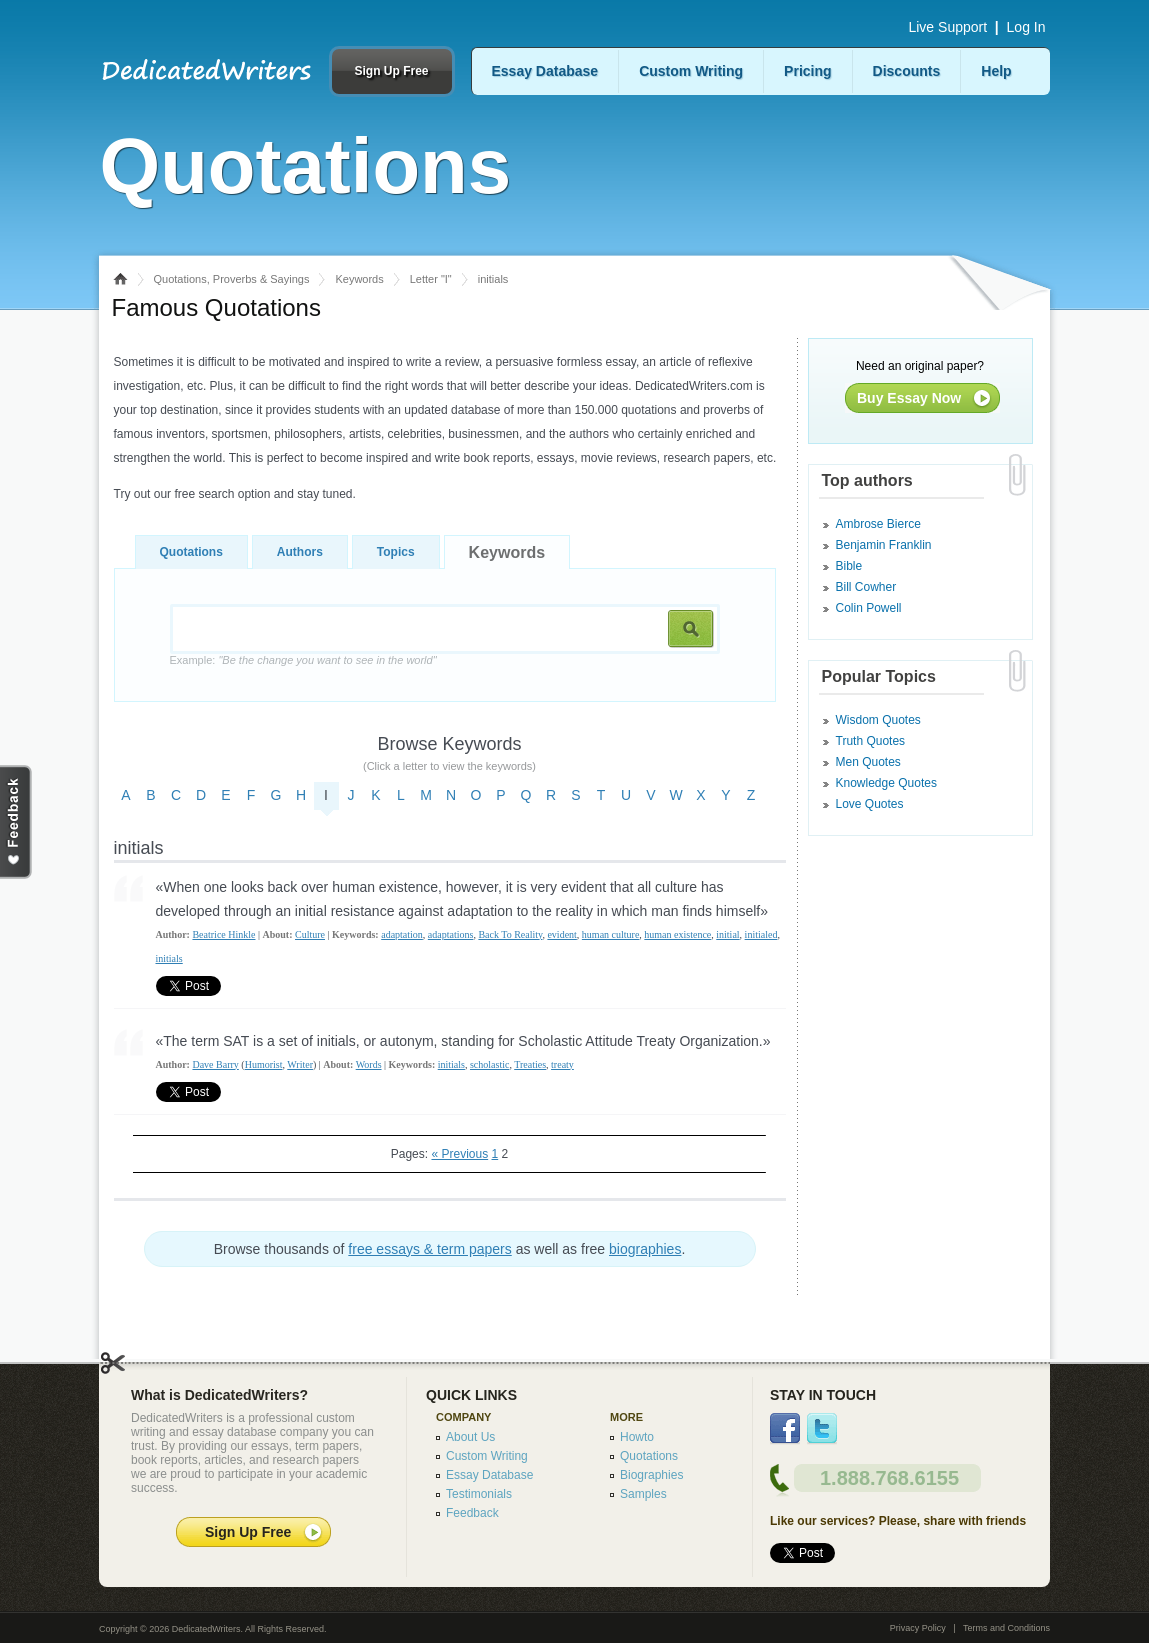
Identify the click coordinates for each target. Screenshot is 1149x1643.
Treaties (530, 1064)
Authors (300, 552)
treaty (562, 1064)
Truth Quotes (871, 741)
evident (561, 934)
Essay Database (545, 71)
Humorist (264, 1064)
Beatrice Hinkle (223, 934)
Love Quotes (870, 804)
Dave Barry (215, 1064)
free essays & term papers (429, 1249)
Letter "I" (431, 279)
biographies (645, 1249)
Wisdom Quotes (878, 720)
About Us (470, 1437)
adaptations (451, 934)
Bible (849, 566)
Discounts (907, 71)
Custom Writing (691, 71)
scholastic (489, 1064)
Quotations (191, 552)
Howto (637, 1437)
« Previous (459, 1154)
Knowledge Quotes (886, 783)
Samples (643, 1494)
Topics (396, 552)
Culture (310, 934)
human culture (610, 934)
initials (169, 958)
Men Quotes (868, 762)
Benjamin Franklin (884, 545)
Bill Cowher (866, 587)
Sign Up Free (391, 71)
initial (727, 934)
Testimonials (479, 1494)
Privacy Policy (918, 1628)
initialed (761, 934)
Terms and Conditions (1006, 1628)
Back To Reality (510, 934)
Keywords (359, 279)
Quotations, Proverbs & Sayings (232, 279)
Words (369, 1064)
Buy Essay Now (909, 398)
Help (996, 71)
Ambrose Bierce (878, 524)
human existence (677, 934)
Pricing (807, 71)
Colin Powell (869, 608)
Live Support (947, 27)
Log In (1026, 27)
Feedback (472, 1513)
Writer (300, 1064)
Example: (303, 660)
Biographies (651, 1475)
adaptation (402, 934)
